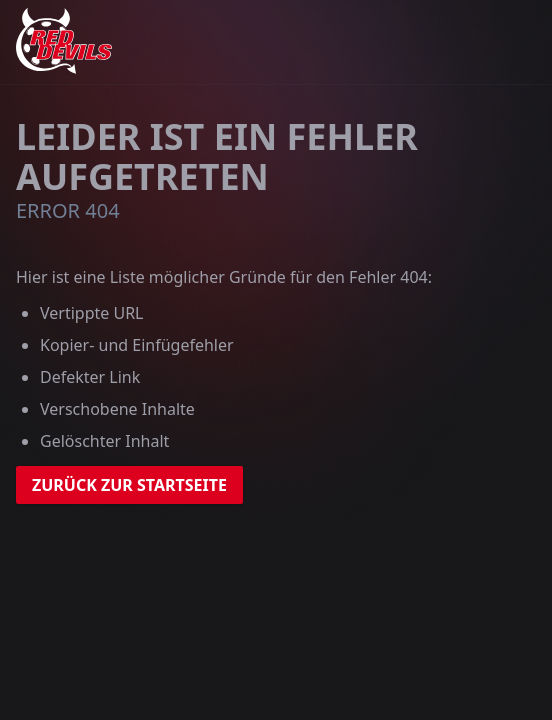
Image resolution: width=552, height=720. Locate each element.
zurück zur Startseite (129, 485)
